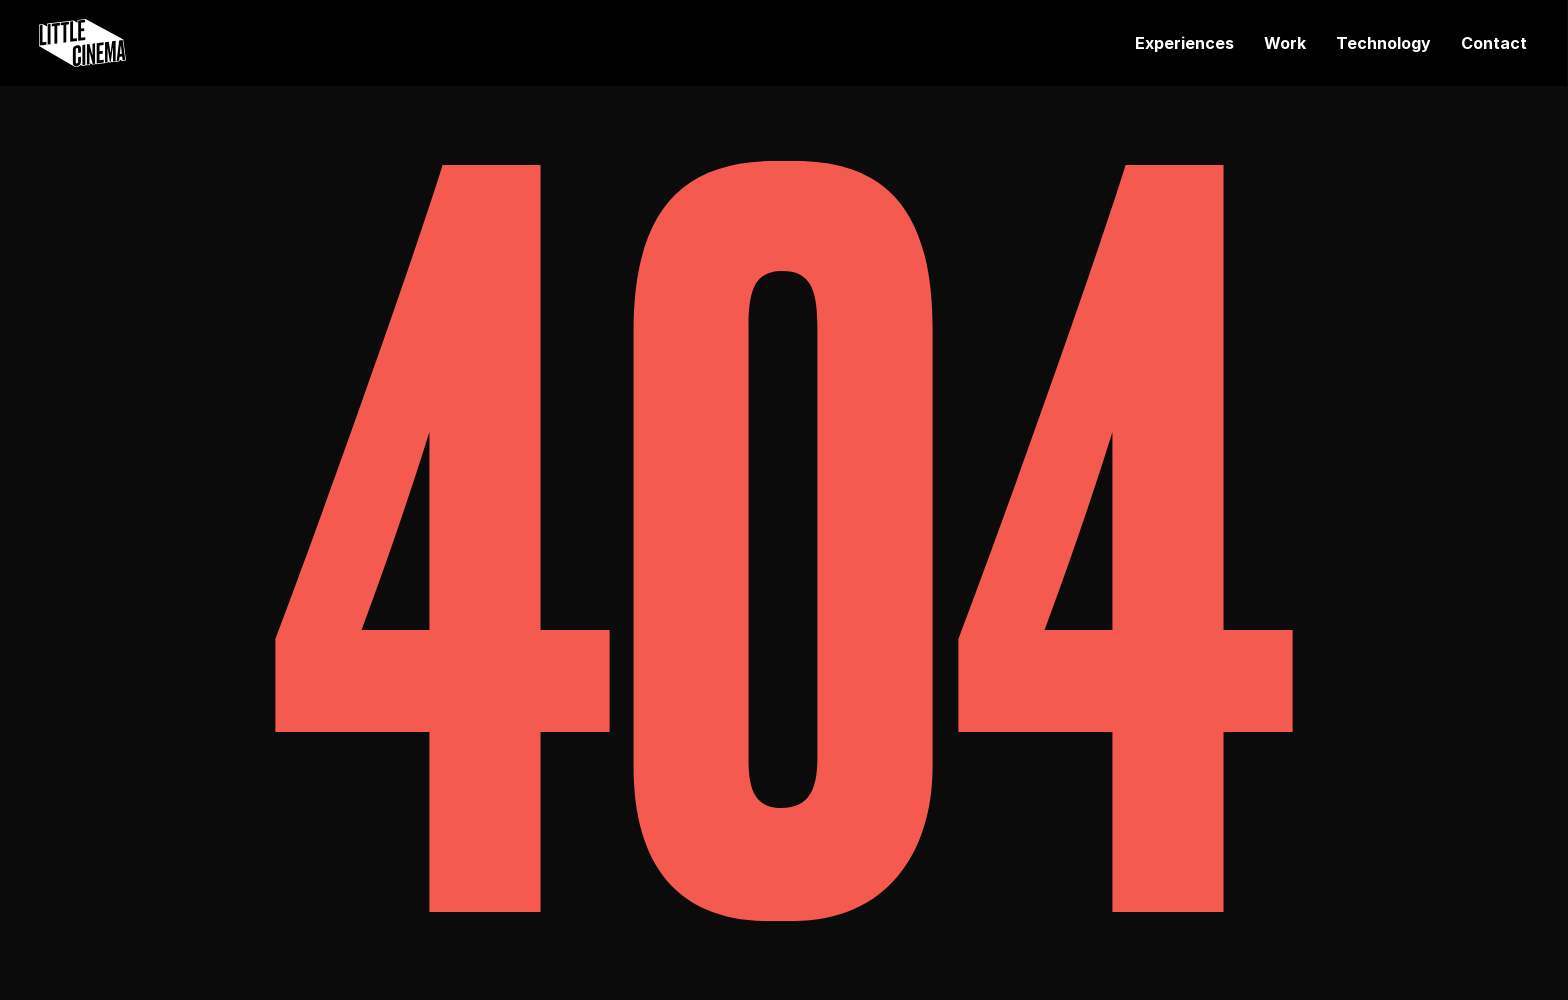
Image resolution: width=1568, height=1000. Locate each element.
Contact (1494, 43)
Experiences (1184, 43)
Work (1285, 43)
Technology (1383, 43)
